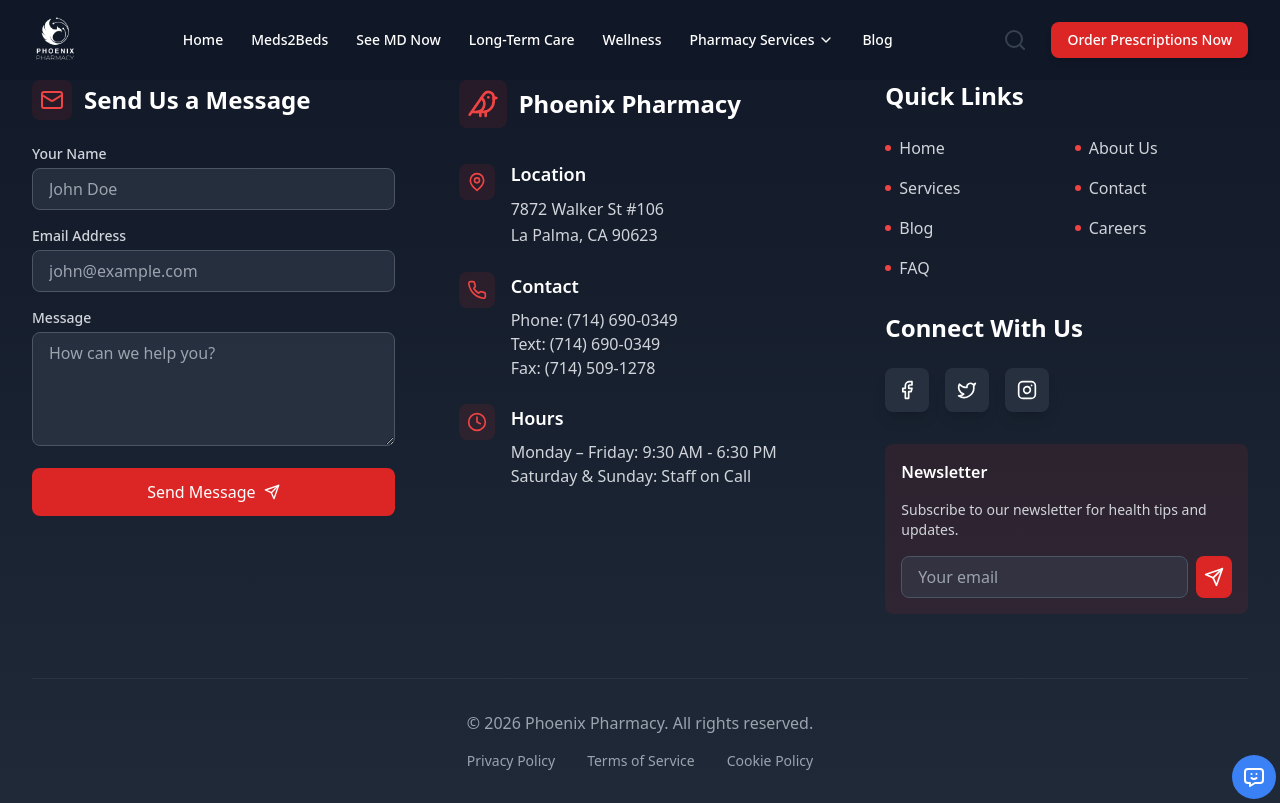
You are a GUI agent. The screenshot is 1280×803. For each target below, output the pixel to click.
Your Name (69, 153)
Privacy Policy (511, 760)
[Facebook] (907, 390)
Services (922, 188)
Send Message (213, 492)
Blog (877, 23)
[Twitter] (967, 390)
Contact (1111, 188)
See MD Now (398, 23)
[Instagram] (1027, 390)
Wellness (632, 23)
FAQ (907, 268)
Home (203, 23)
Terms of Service (641, 760)
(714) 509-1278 (600, 368)
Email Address (79, 235)
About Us (1116, 148)
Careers (1111, 228)
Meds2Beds (289, 23)
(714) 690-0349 (622, 320)
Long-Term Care (522, 23)
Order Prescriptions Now (1149, 23)
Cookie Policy (770, 760)
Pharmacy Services (761, 23)
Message (61, 317)
